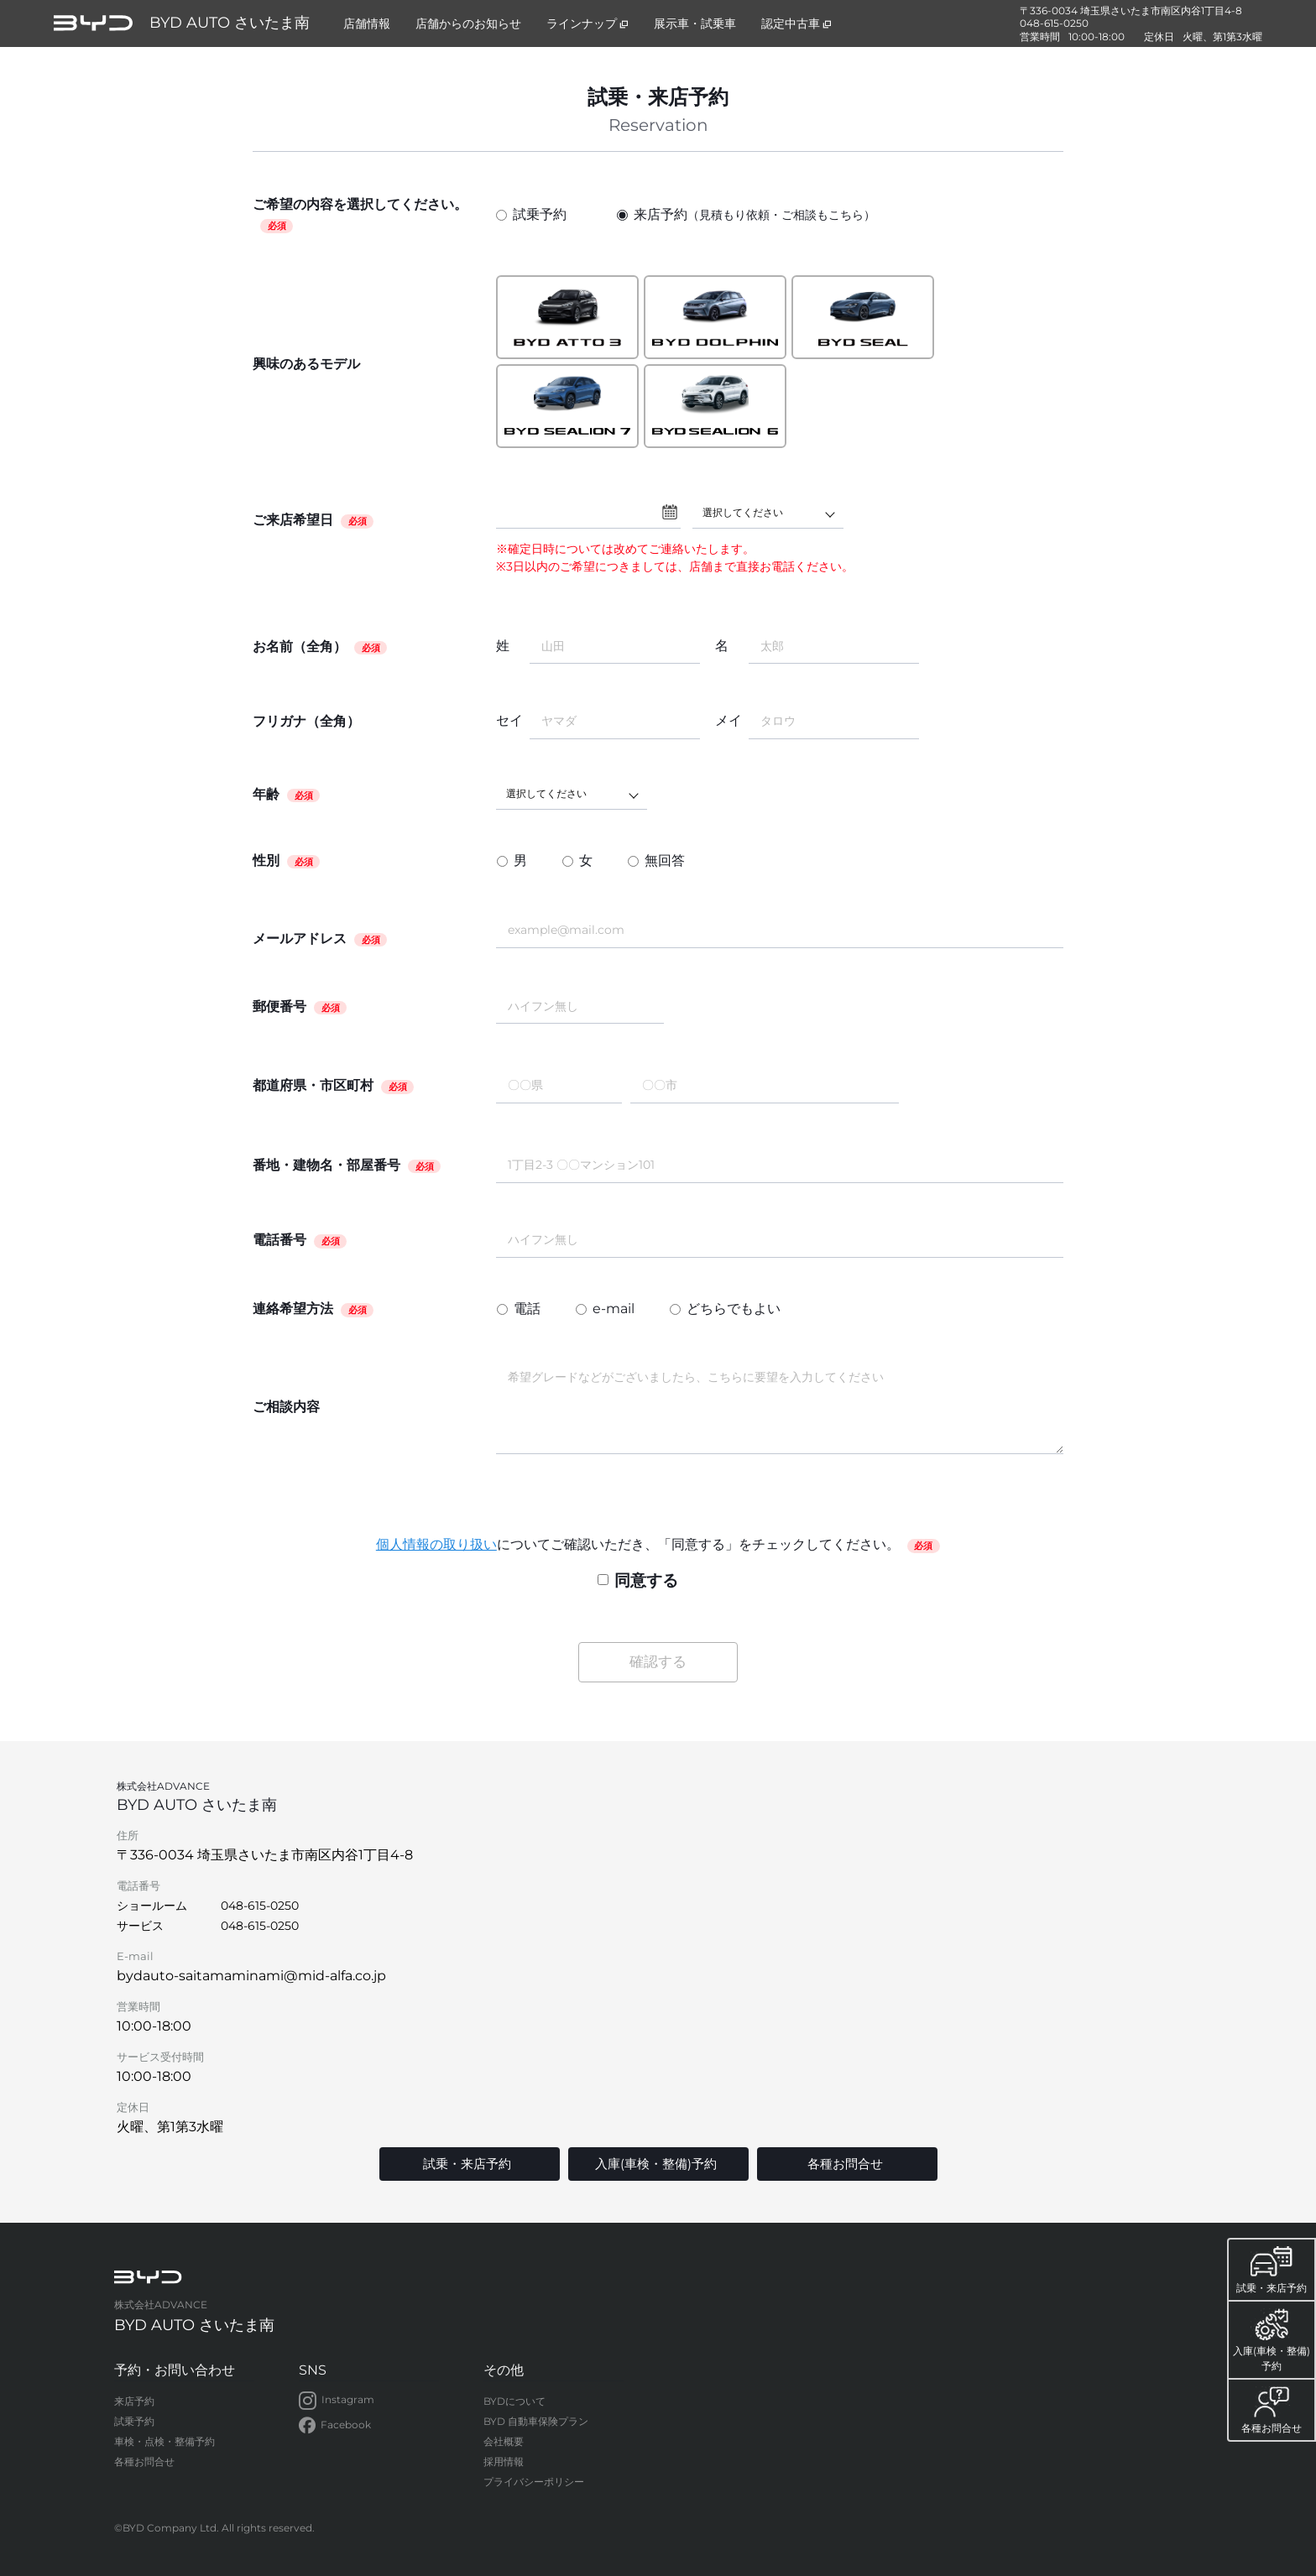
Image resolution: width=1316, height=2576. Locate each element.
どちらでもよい (734, 1309)
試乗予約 (531, 214)
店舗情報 (366, 23)
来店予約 (746, 215)
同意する (638, 1580)
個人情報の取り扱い (436, 1544)
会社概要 (503, 2441)
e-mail (613, 1309)
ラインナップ (587, 23)
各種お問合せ (144, 2461)
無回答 (665, 860)
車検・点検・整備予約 (164, 2441)
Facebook (335, 2425)
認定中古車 (796, 23)
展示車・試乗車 (695, 23)
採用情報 (503, 2461)
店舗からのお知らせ (468, 23)
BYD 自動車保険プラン (535, 2421)
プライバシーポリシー (533, 2481)
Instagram (336, 2401)
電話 (527, 1309)
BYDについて (514, 2401)
